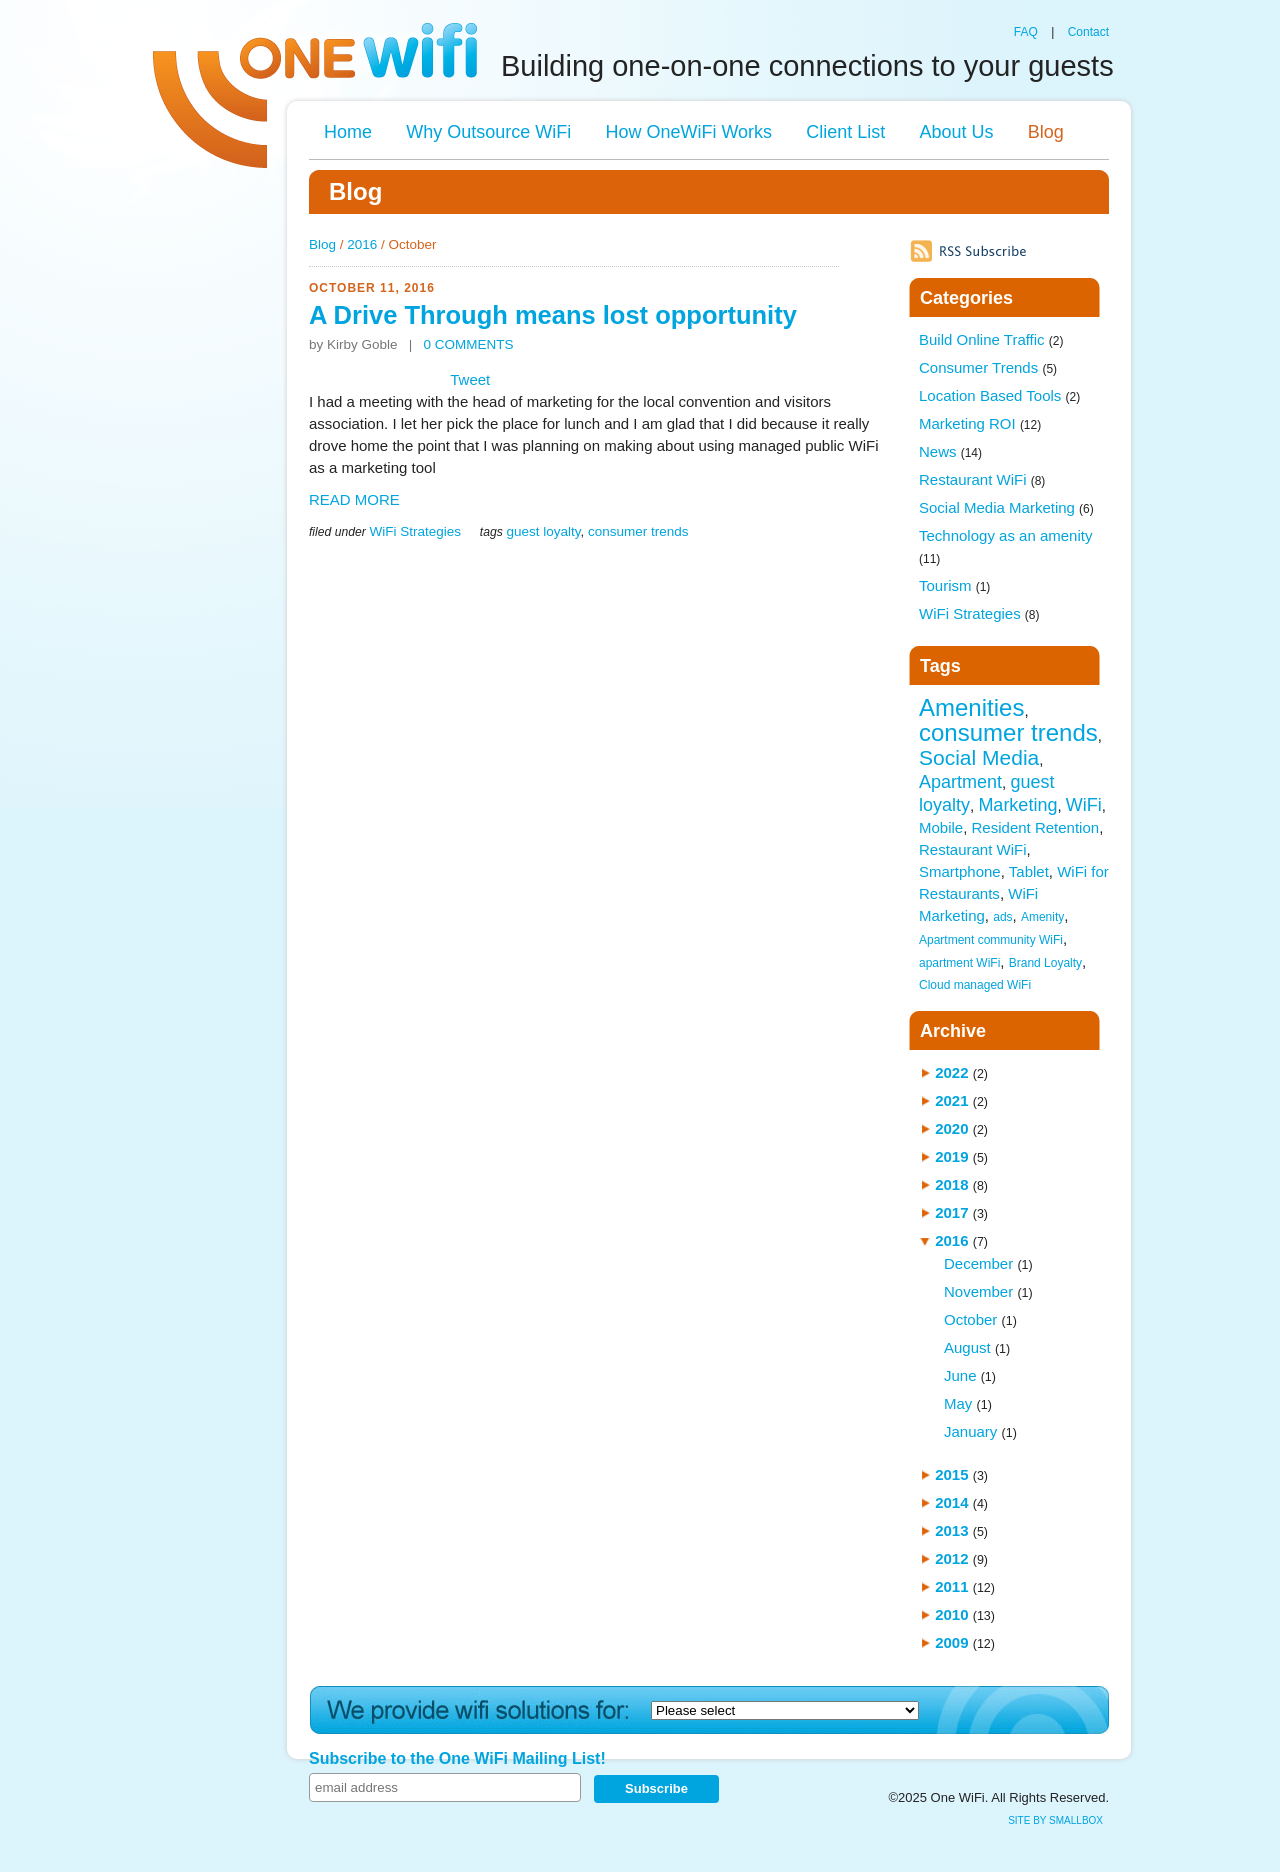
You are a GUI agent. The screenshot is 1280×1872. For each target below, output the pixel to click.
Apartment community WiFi (991, 940)
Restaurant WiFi (982, 479)
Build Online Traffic (991, 339)
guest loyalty (543, 531)
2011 (951, 1586)
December (978, 1263)
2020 (951, 1128)
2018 (951, 1184)
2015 (951, 1474)
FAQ (1026, 32)
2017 (951, 1212)
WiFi (1084, 805)
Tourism (954, 585)
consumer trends (638, 531)
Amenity (1042, 917)
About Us (956, 132)
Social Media (979, 757)
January (970, 1431)
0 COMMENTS (469, 344)
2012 (951, 1558)
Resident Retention (1036, 827)
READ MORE (354, 499)
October (970, 1319)
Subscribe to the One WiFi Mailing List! (457, 1758)
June (960, 1375)
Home (348, 132)
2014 (951, 1502)
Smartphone (960, 871)
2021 (951, 1100)
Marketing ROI (980, 423)
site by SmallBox (1055, 1820)
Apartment (960, 782)
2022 (951, 1072)
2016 (362, 244)
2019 (951, 1156)
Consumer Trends (988, 367)
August (967, 1347)
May (958, 1403)
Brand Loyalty (1045, 963)
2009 (951, 1642)
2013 (951, 1530)
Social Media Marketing (1006, 507)
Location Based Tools (999, 395)
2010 (951, 1614)
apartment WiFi (959, 963)
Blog (1046, 132)
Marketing (1017, 805)
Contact (1088, 32)
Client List (845, 132)
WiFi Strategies (415, 531)
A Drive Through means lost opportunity (553, 315)
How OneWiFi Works (688, 132)
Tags (940, 666)
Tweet (470, 379)
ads (1002, 917)
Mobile (941, 827)
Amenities (971, 707)
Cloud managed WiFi (975, 985)
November (978, 1291)
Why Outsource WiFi (488, 132)
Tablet (1029, 871)
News (950, 451)
